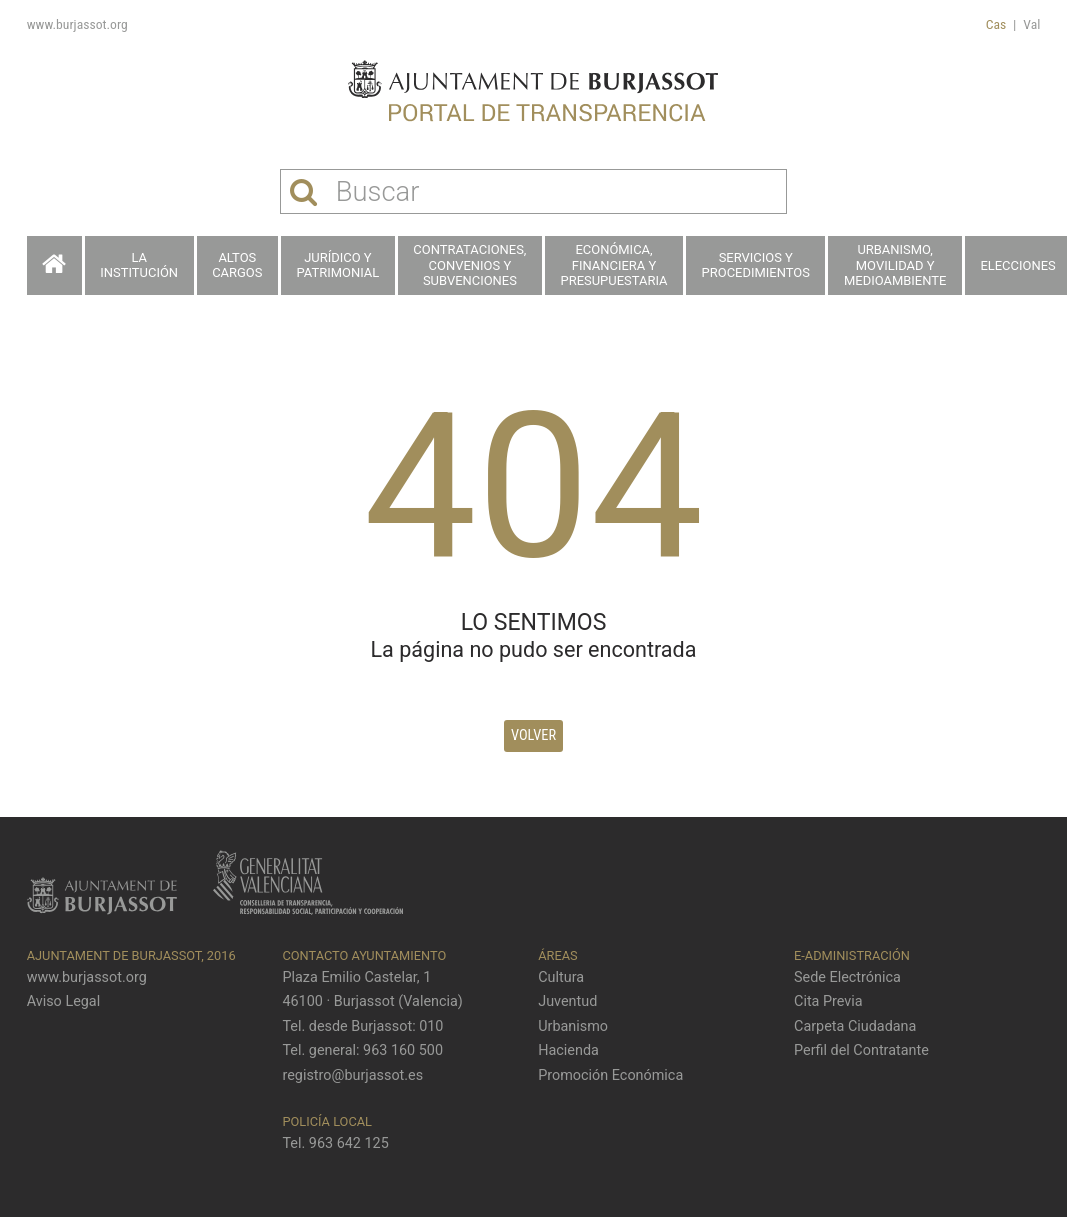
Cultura (561, 977)
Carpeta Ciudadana (855, 1026)
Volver (533, 735)
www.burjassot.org (77, 24)
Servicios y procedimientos (756, 265)
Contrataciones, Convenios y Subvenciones (469, 265)
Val (1031, 24)
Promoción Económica (610, 1075)
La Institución (139, 265)
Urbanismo (573, 1026)
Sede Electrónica (847, 977)
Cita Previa (828, 1001)
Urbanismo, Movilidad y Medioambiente (895, 265)
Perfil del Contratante (861, 1050)
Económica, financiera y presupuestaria (614, 265)
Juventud (567, 1001)
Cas (996, 24)
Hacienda (568, 1050)
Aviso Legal (64, 1001)
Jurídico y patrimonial (338, 265)
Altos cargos (237, 265)
